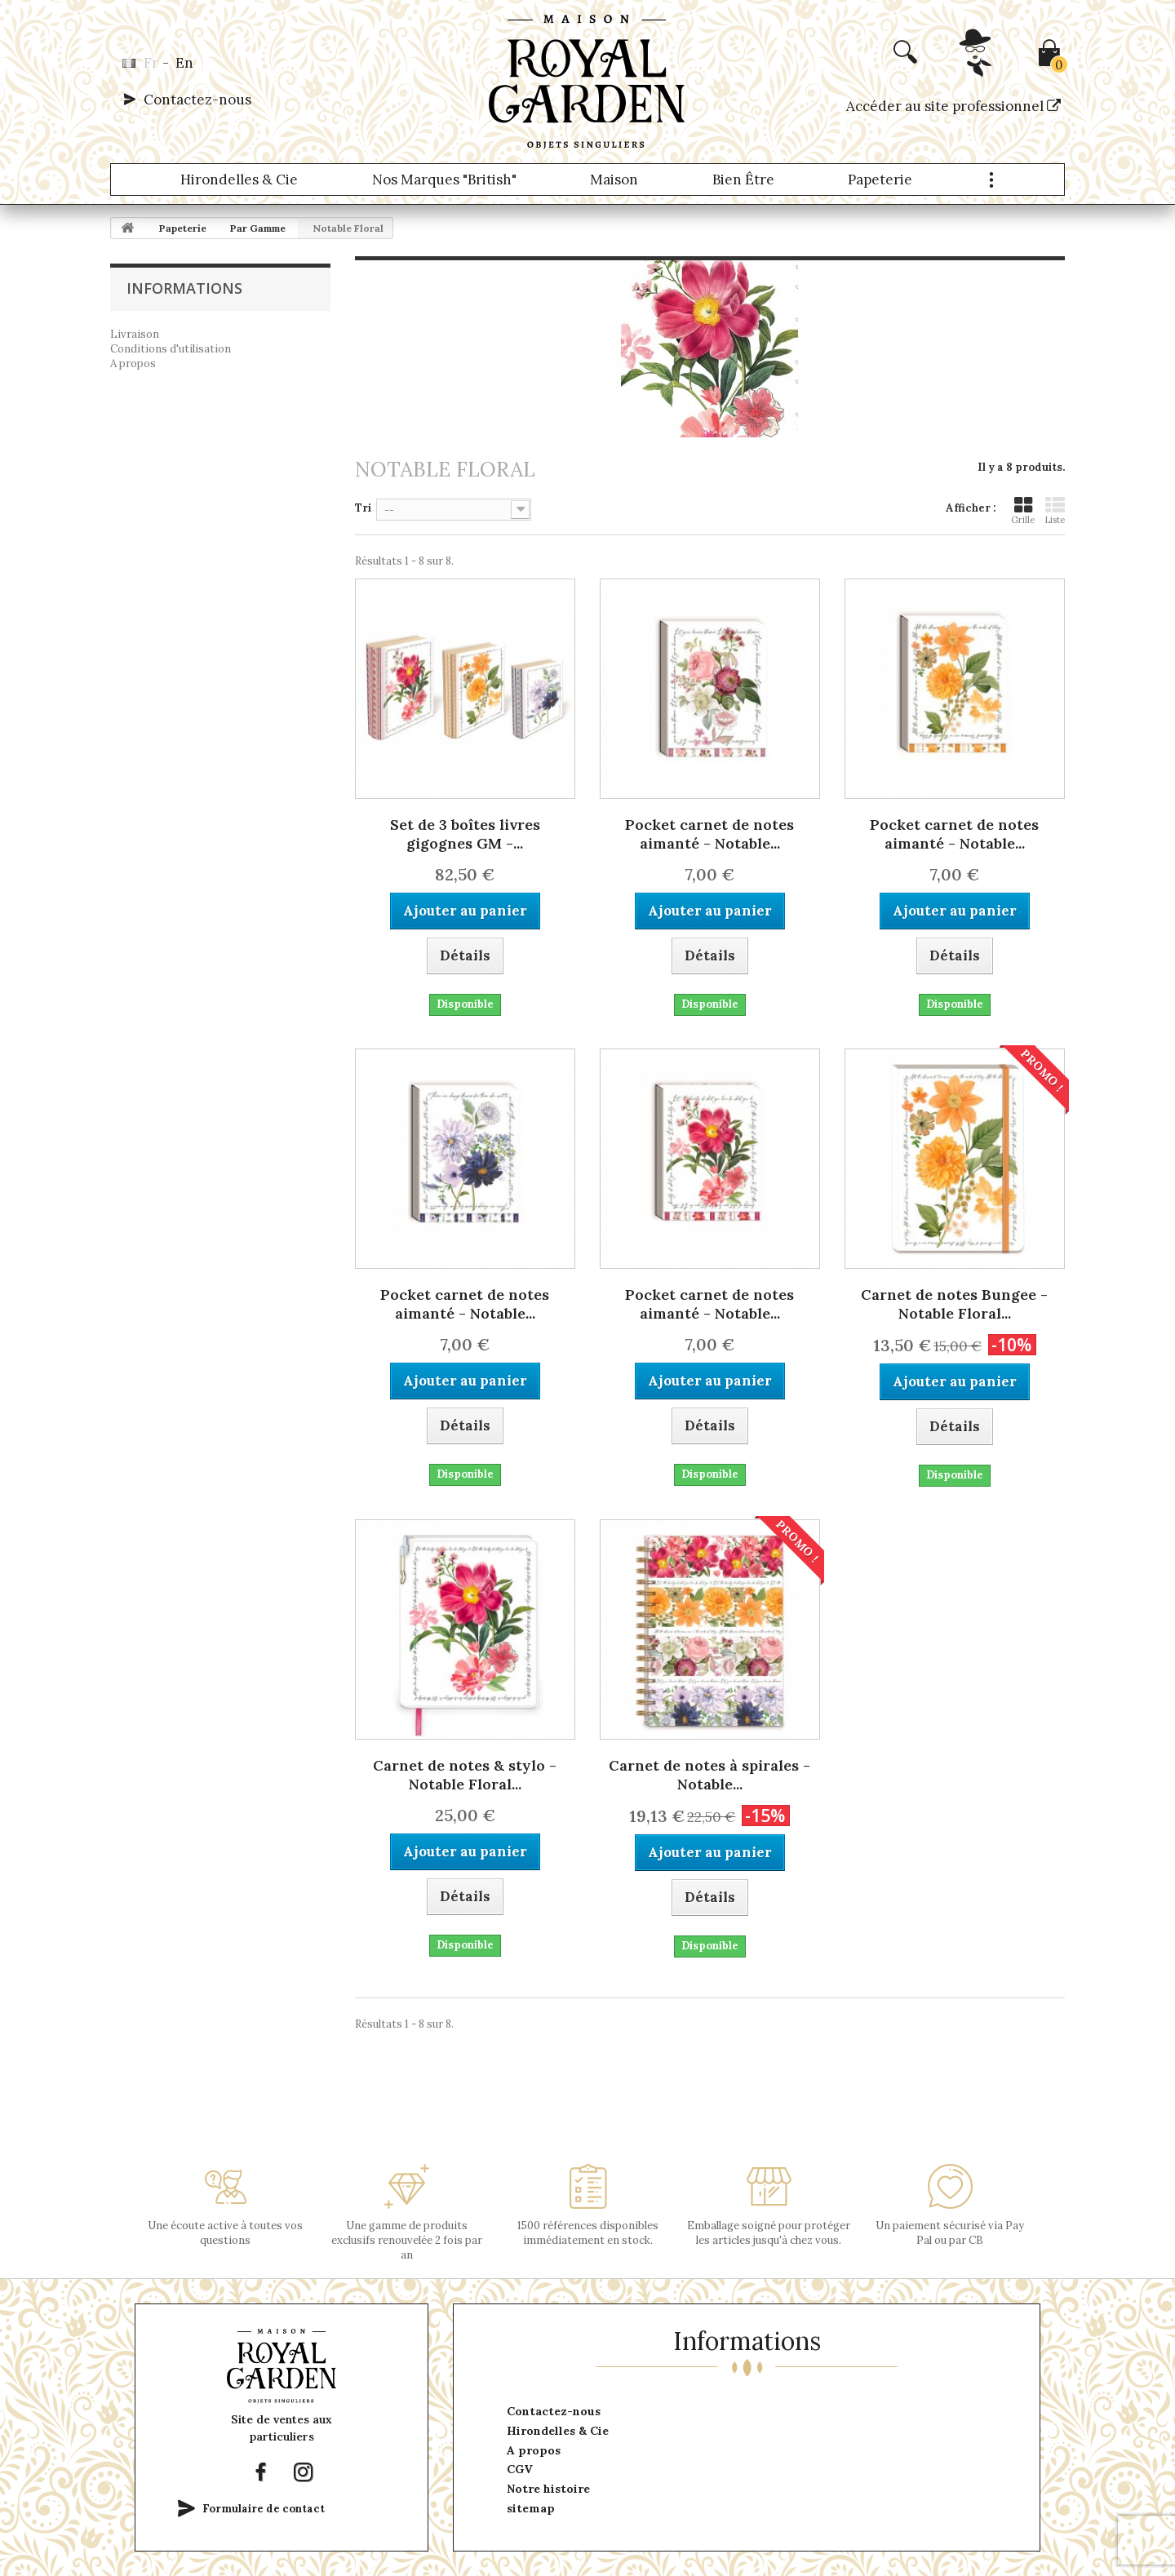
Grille (1023, 510)
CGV (520, 2469)
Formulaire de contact (263, 2509)
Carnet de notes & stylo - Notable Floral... (464, 1774)
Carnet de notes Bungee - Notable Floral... (954, 1304)
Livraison (134, 334)
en (184, 63)
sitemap (531, 2508)
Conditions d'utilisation (170, 349)
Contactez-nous (197, 100)
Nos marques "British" (444, 179)
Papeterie (880, 179)
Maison (614, 179)
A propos (133, 363)
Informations (184, 288)
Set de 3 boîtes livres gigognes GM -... (465, 834)
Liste (1054, 510)
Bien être (743, 179)
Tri (363, 508)
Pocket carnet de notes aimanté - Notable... (709, 834)
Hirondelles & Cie (239, 179)
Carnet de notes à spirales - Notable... (709, 1774)
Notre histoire (548, 2488)
